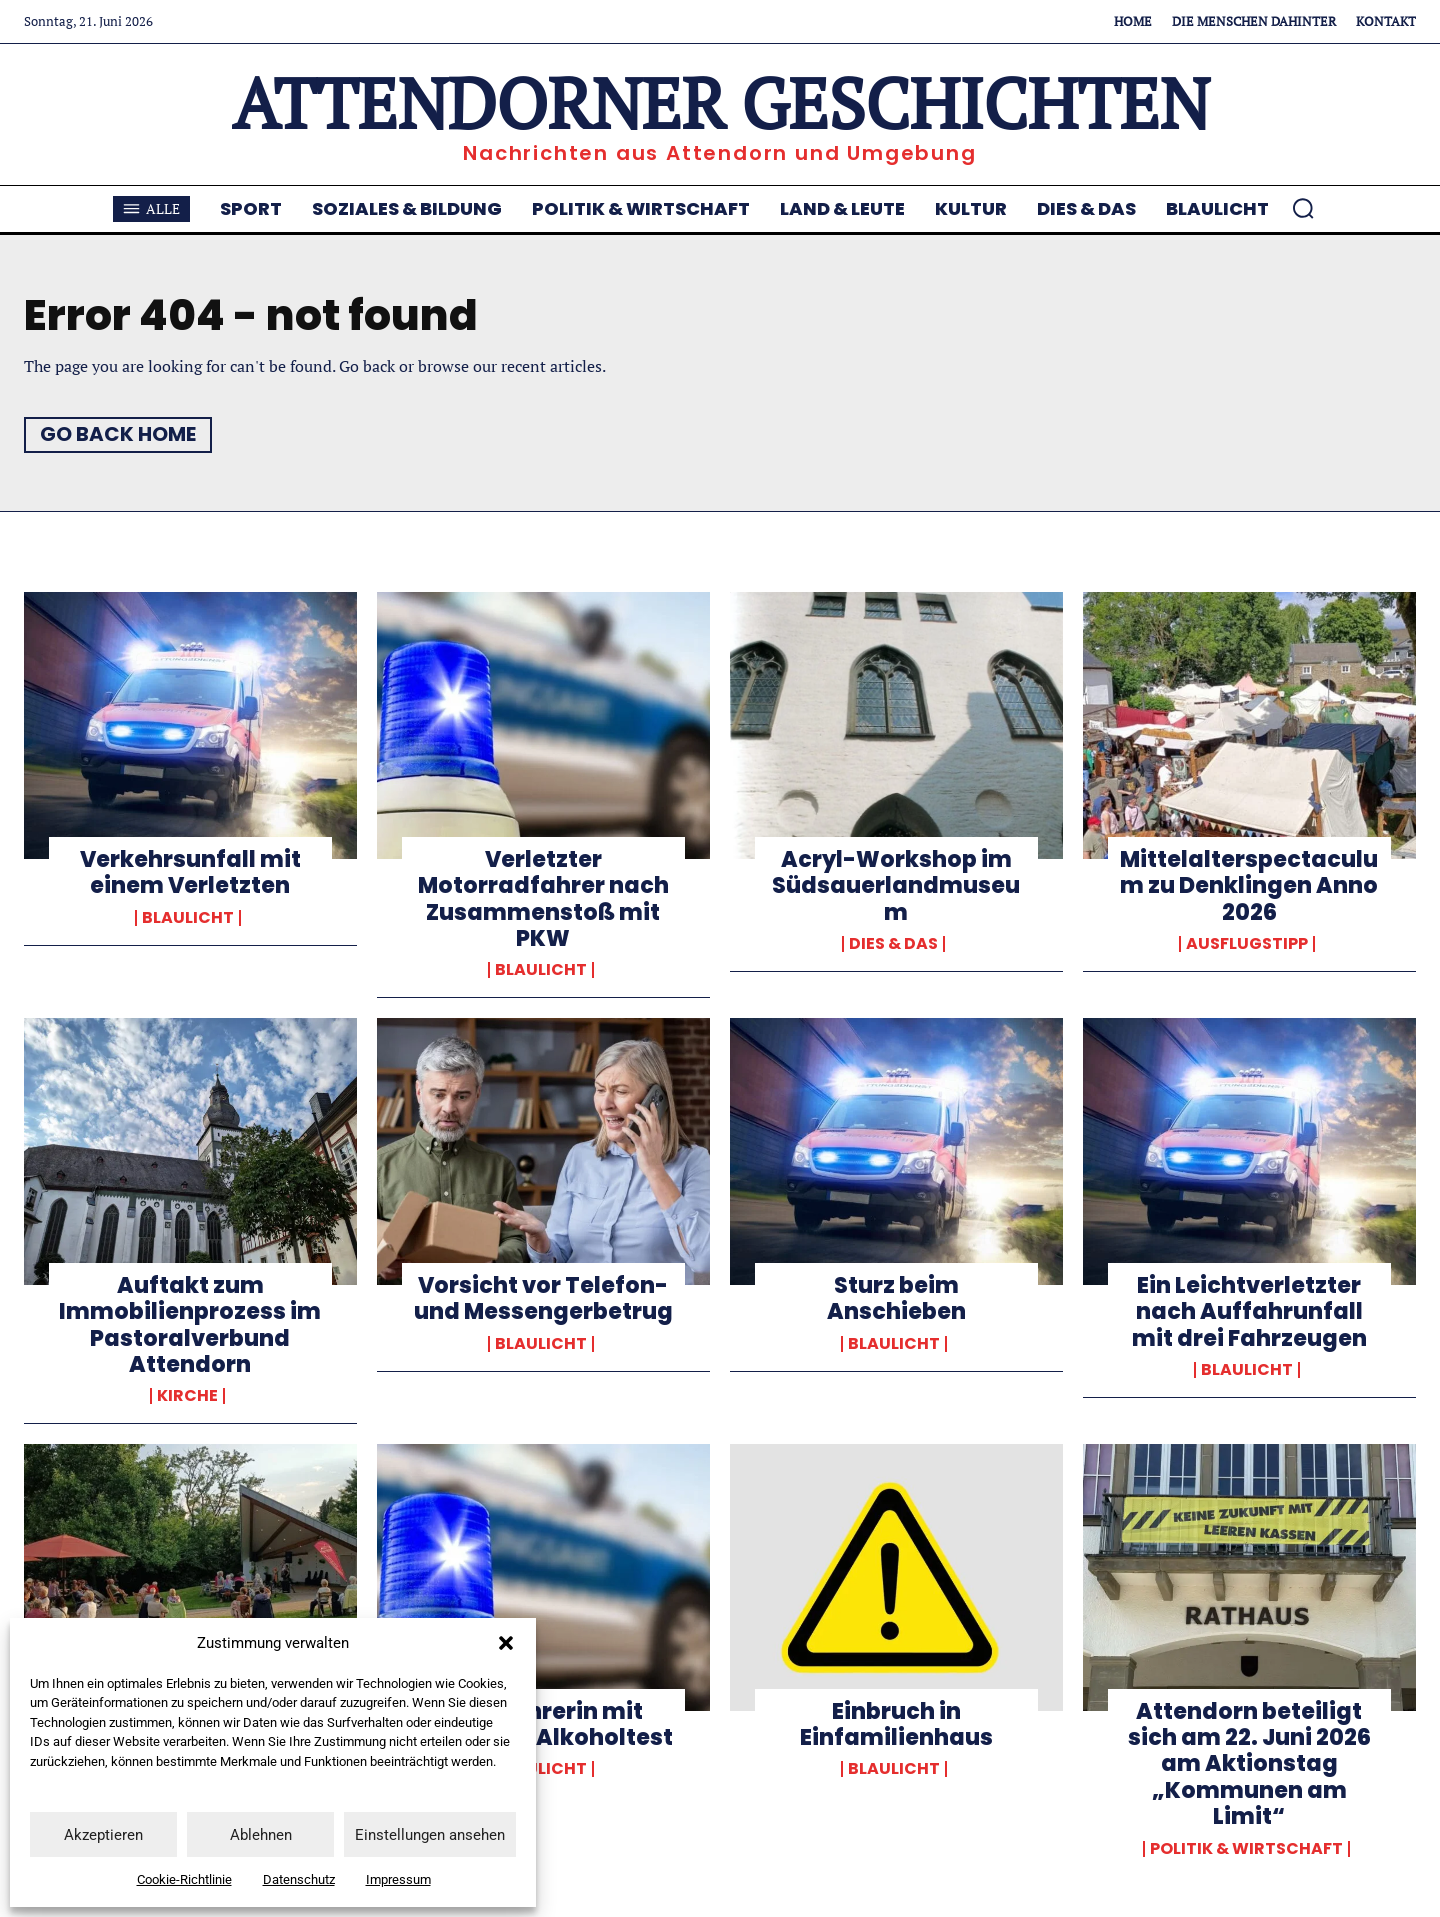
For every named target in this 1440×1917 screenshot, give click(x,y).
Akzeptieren (103, 1835)
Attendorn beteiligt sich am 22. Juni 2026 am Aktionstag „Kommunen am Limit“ (1249, 1764)
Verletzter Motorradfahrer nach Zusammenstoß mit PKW (543, 899)
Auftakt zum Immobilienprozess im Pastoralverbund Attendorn (190, 1325)
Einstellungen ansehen (430, 1835)
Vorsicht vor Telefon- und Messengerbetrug (543, 1298)
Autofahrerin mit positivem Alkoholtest (543, 1724)
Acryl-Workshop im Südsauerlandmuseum (896, 886)
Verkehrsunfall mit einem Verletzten (190, 872)
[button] (506, 1643)
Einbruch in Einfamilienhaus (896, 1724)
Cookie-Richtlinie (184, 1879)
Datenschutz (299, 1879)
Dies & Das (893, 944)
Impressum (398, 1879)
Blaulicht (188, 918)
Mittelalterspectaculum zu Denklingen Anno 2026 (1249, 886)
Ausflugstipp (1247, 944)
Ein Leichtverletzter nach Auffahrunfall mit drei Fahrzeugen (1249, 1312)
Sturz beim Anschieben (896, 1298)
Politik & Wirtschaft (1246, 1849)
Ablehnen (261, 1835)
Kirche (187, 1396)
